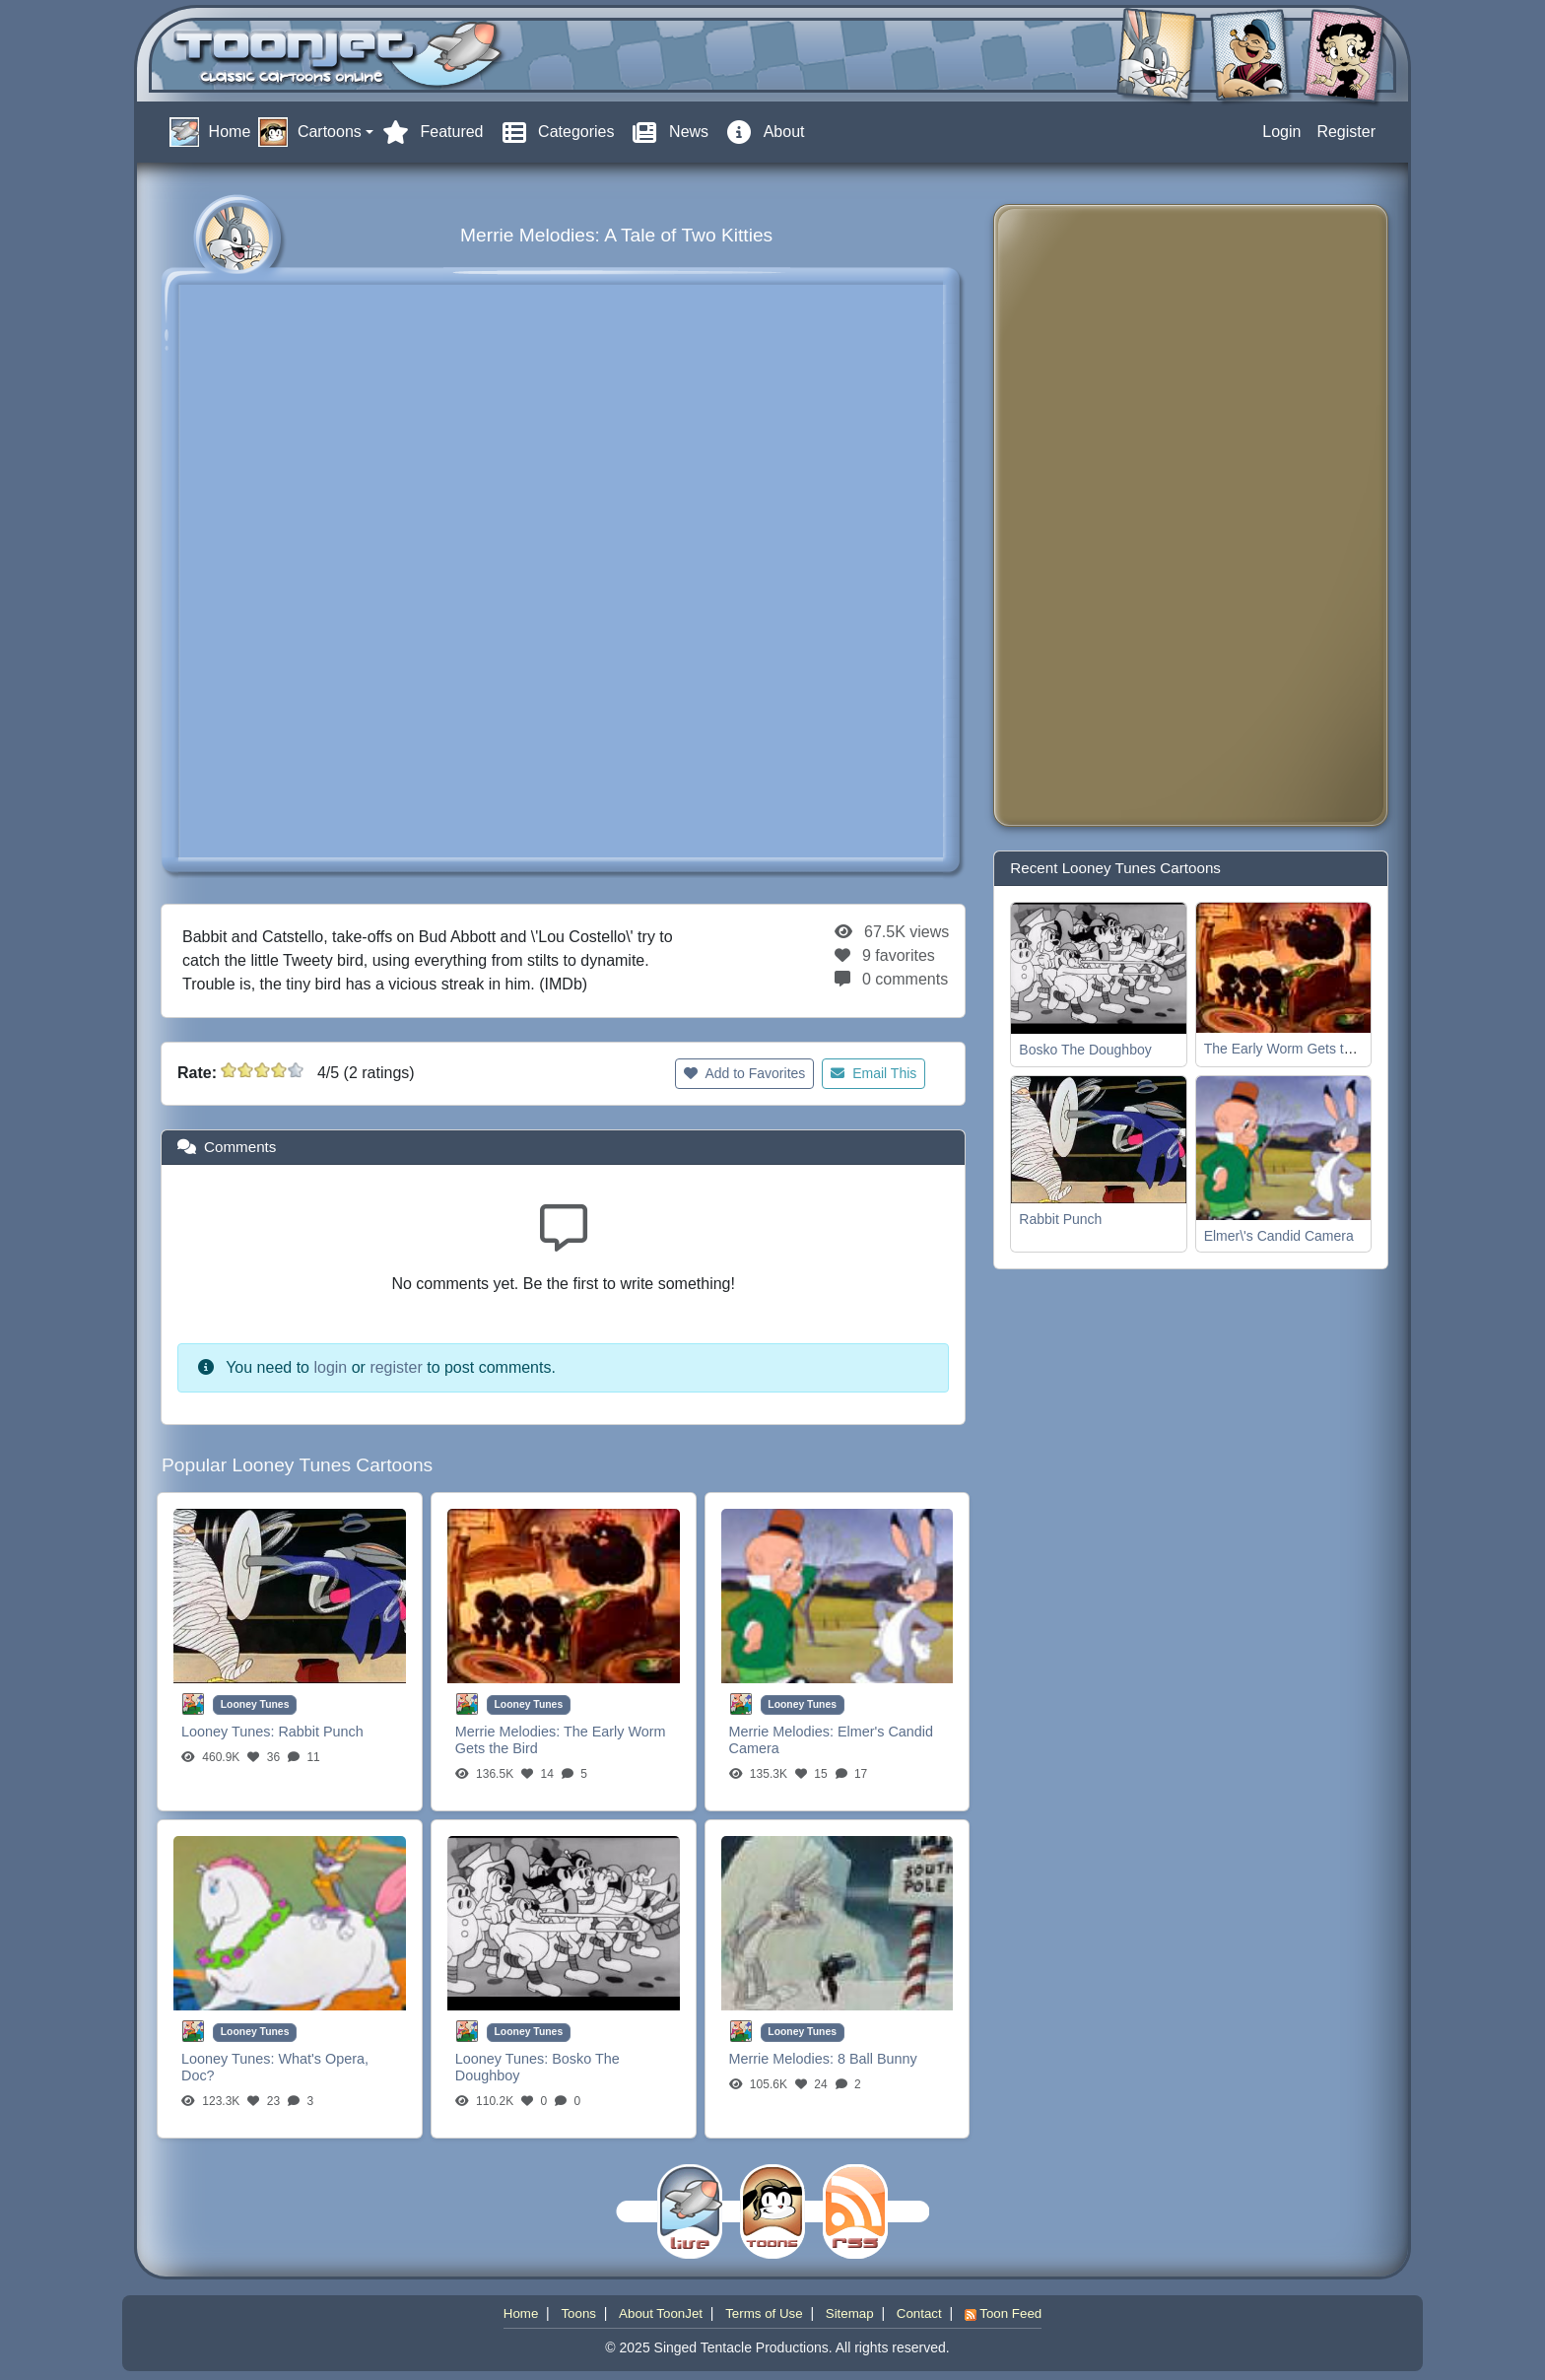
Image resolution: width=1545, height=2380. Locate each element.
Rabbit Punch (320, 1731)
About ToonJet (661, 2313)
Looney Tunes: (229, 1731)
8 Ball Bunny (877, 2059)
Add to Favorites (744, 1073)
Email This (873, 1073)
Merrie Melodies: (509, 1731)
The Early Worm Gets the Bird (1295, 1048)
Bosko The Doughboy (1085, 1049)
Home (521, 2313)
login (330, 1367)
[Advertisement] (1088, 515)
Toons (578, 2313)
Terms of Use (764, 2313)
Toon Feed (1003, 2313)
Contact (919, 2313)
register (395, 1367)
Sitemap (850, 2313)
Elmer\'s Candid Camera (1279, 1236)
